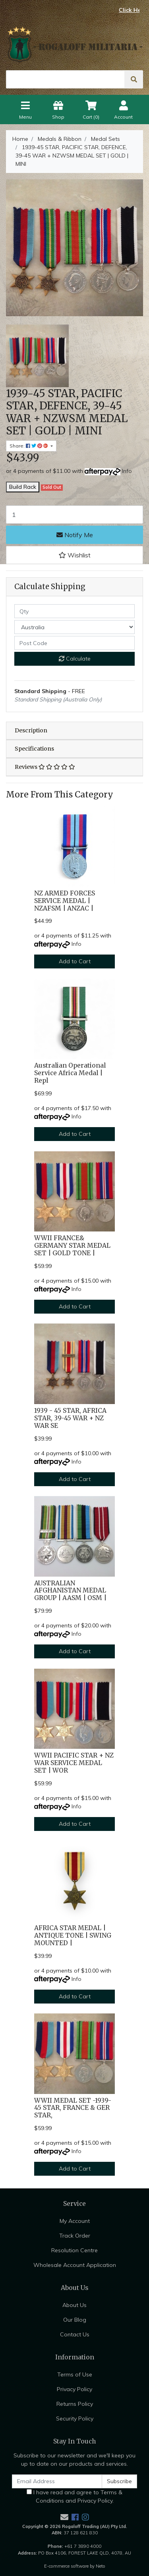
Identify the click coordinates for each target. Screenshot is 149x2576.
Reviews (45, 766)
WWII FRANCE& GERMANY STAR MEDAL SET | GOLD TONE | (72, 1245)
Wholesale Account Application (74, 2265)
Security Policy (74, 2418)
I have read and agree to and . (74, 2496)
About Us (74, 2305)
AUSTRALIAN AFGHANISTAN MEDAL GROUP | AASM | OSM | (70, 1590)
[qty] (74, 611)
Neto (100, 2566)
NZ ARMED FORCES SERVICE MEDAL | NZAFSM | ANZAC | (64, 900)
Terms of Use (74, 2374)
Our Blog (74, 2319)
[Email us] (64, 2517)
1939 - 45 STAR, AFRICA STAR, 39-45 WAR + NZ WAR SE (70, 1418)
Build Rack (22, 486)
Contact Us (74, 2334)
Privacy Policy (74, 2389)
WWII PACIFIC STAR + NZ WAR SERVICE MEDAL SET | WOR (74, 1763)
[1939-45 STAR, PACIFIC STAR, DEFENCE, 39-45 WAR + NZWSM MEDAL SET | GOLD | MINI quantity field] (74, 514)
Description (31, 730)
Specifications (34, 748)
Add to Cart (75, 961)
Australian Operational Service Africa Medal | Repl (70, 1073)
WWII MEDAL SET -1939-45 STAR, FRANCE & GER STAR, (72, 2108)
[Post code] (74, 643)
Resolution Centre (74, 2250)
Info (127, 470)
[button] (74, 555)
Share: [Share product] (29, 446)
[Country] (74, 627)
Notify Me (74, 535)
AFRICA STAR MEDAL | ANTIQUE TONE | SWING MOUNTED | (72, 1935)
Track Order (74, 2235)
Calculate (75, 658)
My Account (75, 2220)
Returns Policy (74, 2403)
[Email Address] (57, 2481)
